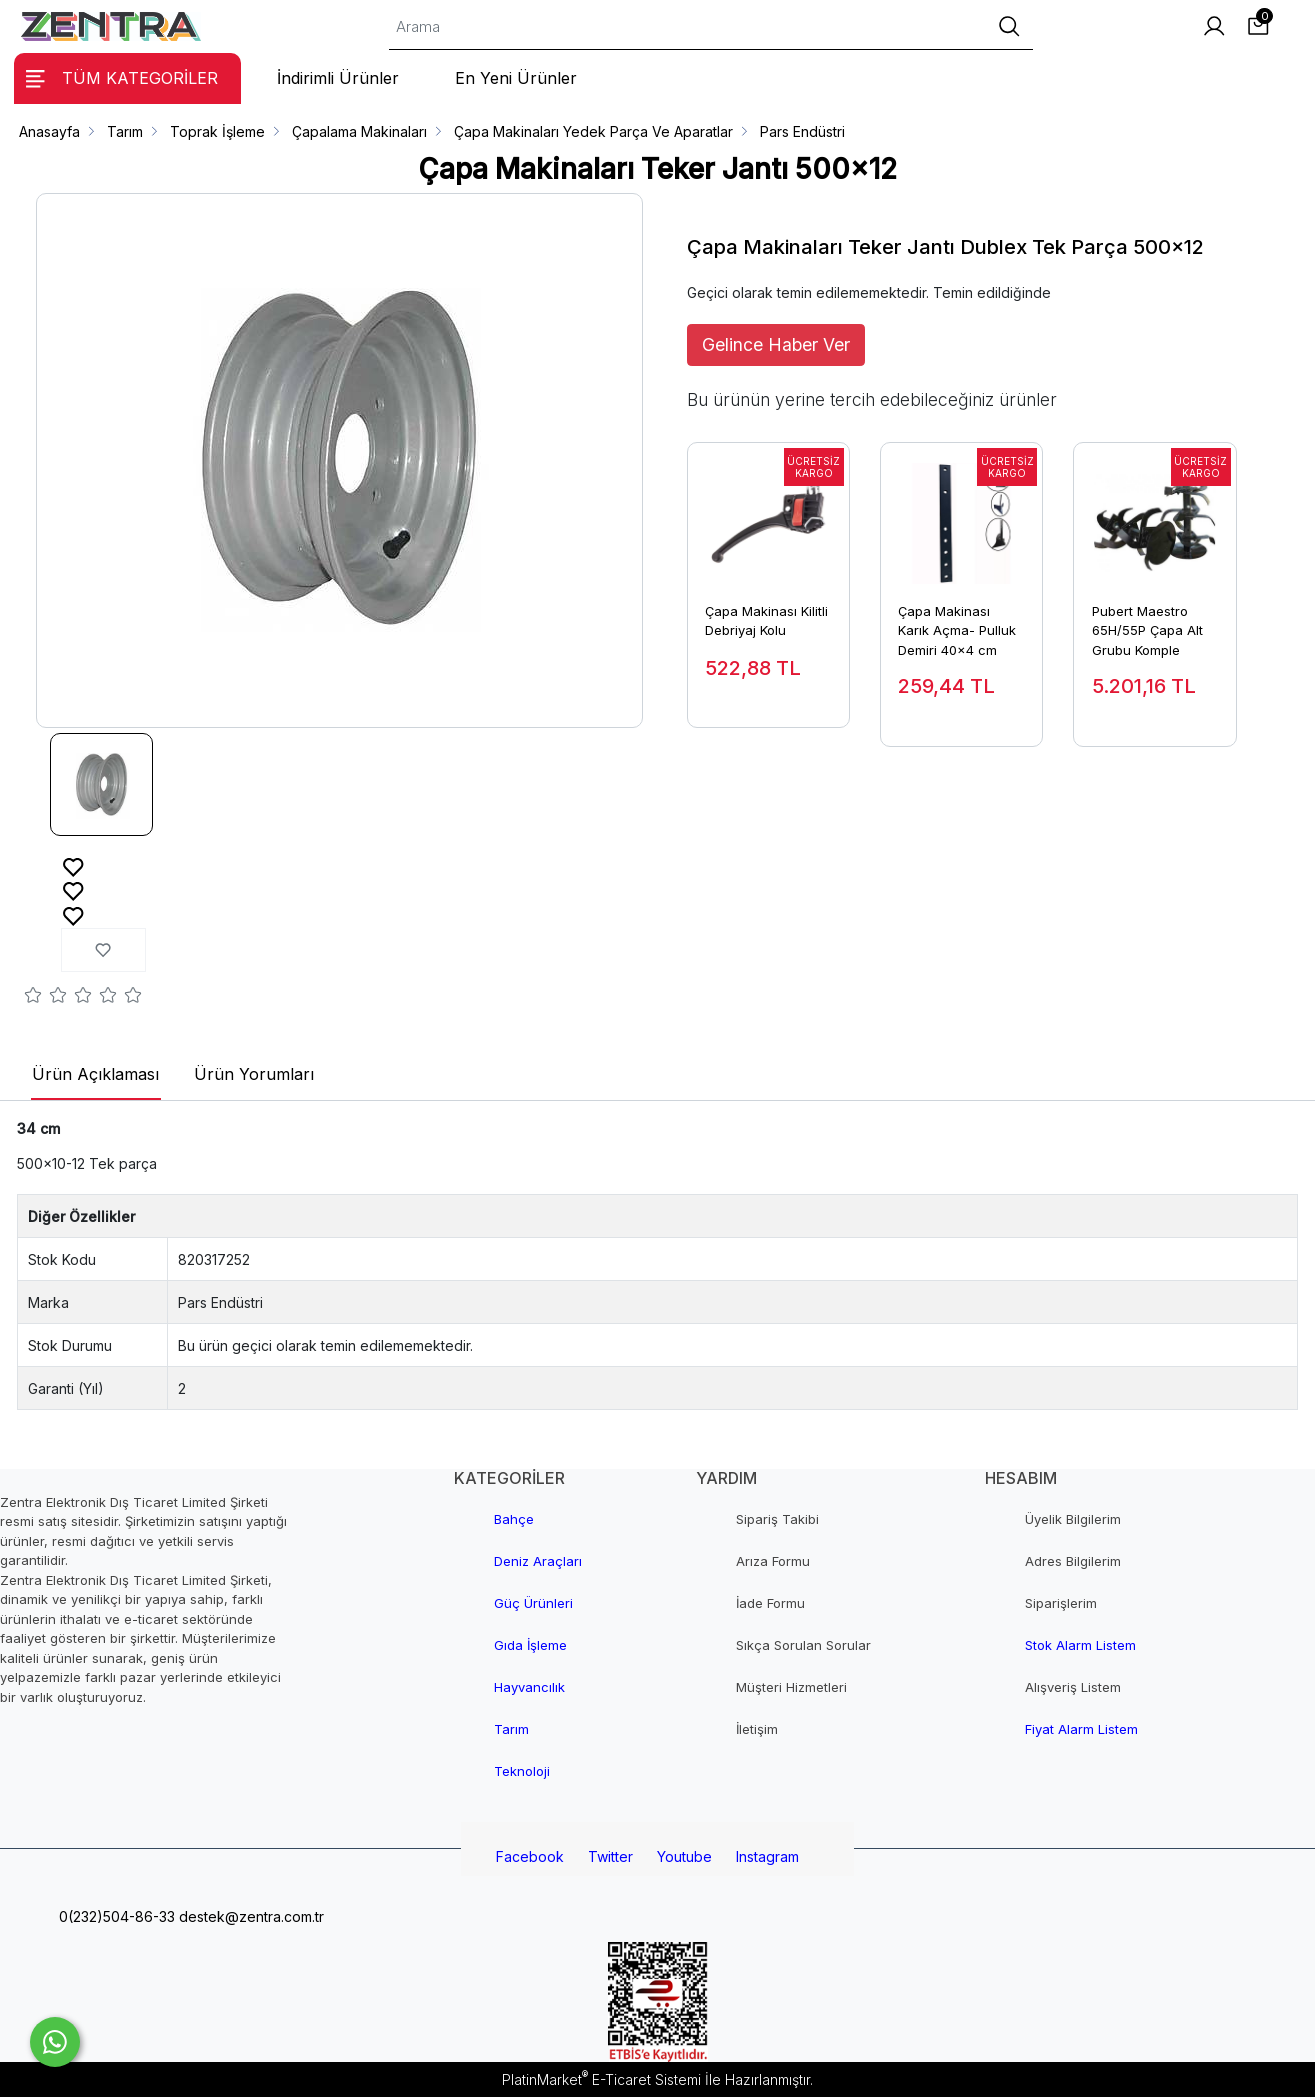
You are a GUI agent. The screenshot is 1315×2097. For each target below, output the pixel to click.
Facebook (530, 1856)
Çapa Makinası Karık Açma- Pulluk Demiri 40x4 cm (957, 630)
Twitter (610, 1856)
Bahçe (514, 1519)
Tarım (511, 1729)
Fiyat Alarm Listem (1081, 1729)
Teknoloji (522, 1771)
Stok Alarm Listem (1080, 1645)
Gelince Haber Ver (776, 344)
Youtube (684, 1856)
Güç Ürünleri (533, 1603)
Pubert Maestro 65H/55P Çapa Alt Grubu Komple (1147, 630)
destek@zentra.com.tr (249, 1916)
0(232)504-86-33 (115, 1916)
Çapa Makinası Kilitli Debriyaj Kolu (766, 621)
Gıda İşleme (530, 1645)
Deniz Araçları (538, 1561)
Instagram (767, 1856)
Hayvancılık (529, 1687)
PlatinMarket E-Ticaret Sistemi (601, 2079)
